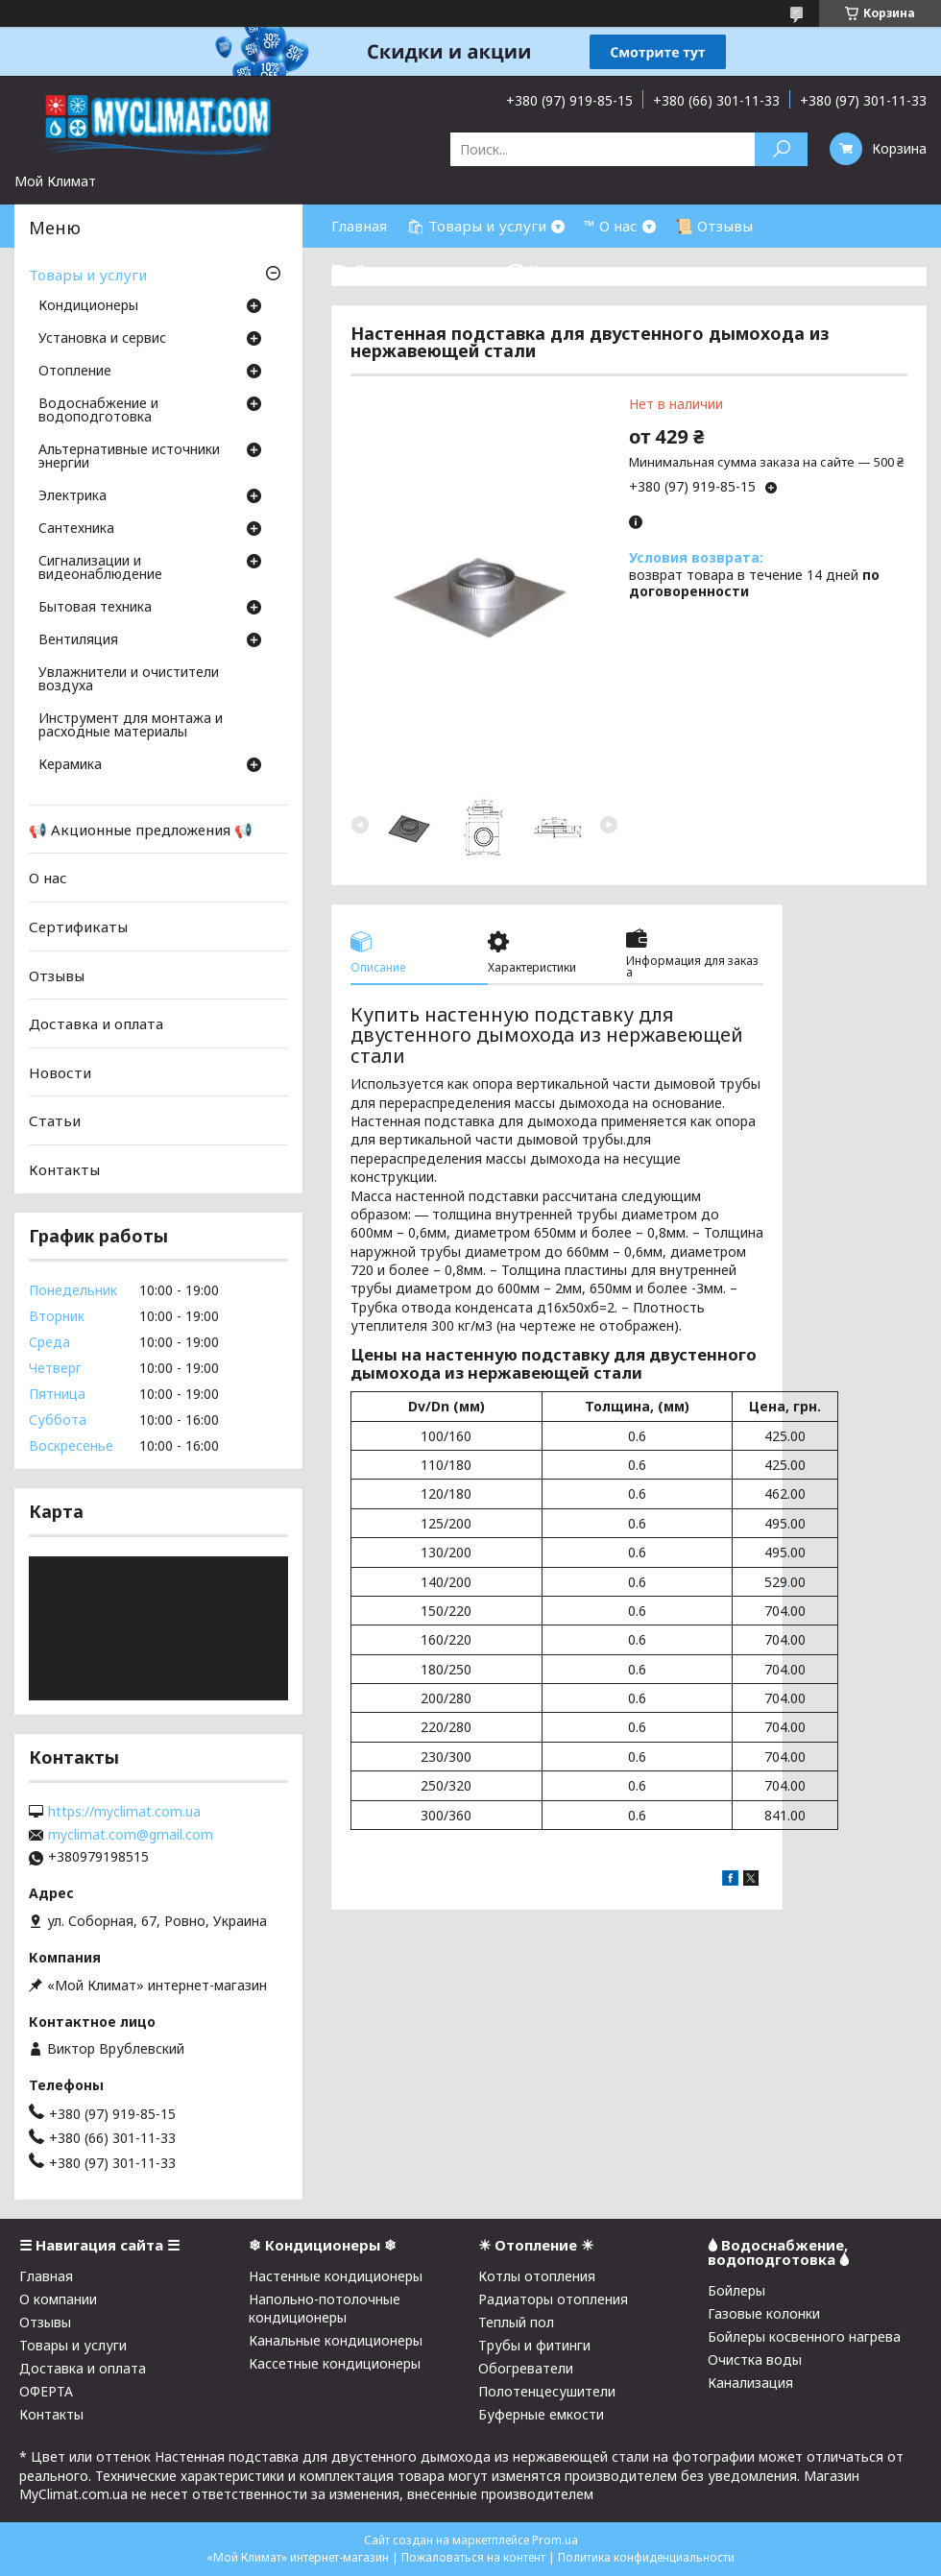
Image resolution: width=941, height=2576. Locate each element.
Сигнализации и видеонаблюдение (100, 568)
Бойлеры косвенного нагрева (804, 2336)
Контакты (64, 1169)
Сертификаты (78, 926)
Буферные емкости (541, 2414)
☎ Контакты (553, 268)
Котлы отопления (536, 2276)
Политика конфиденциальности (646, 2557)
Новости (60, 1072)
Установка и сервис (102, 339)
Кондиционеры (88, 306)
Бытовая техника (95, 607)
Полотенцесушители (546, 2391)
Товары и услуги (88, 274)
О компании (58, 2299)
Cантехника (76, 529)
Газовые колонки (764, 2313)
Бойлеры (736, 2290)
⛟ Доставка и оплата (409, 268)
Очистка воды (755, 2359)
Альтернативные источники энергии (129, 457)
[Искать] (781, 149)
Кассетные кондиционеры (335, 2363)
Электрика (72, 496)
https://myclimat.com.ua (124, 1811)
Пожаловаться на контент (473, 2557)
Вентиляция (78, 640)
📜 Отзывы (714, 225)
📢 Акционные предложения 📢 (141, 829)
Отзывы (56, 974)
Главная (359, 225)
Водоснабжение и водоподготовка (98, 411)
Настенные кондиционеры (335, 2276)
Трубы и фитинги (534, 2345)
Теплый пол (516, 2322)
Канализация (750, 2382)
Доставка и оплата (96, 1023)
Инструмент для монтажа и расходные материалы (130, 725)
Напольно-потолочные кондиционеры (324, 2308)
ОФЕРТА (46, 2391)
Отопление (74, 371)
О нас (48, 877)
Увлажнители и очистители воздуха (128, 679)
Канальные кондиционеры (335, 2340)
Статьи (55, 1120)
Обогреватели (525, 2368)
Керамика (70, 765)
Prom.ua (555, 2540)
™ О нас (611, 225)
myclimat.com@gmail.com (130, 1834)
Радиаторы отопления (553, 2299)
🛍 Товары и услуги (476, 225)
